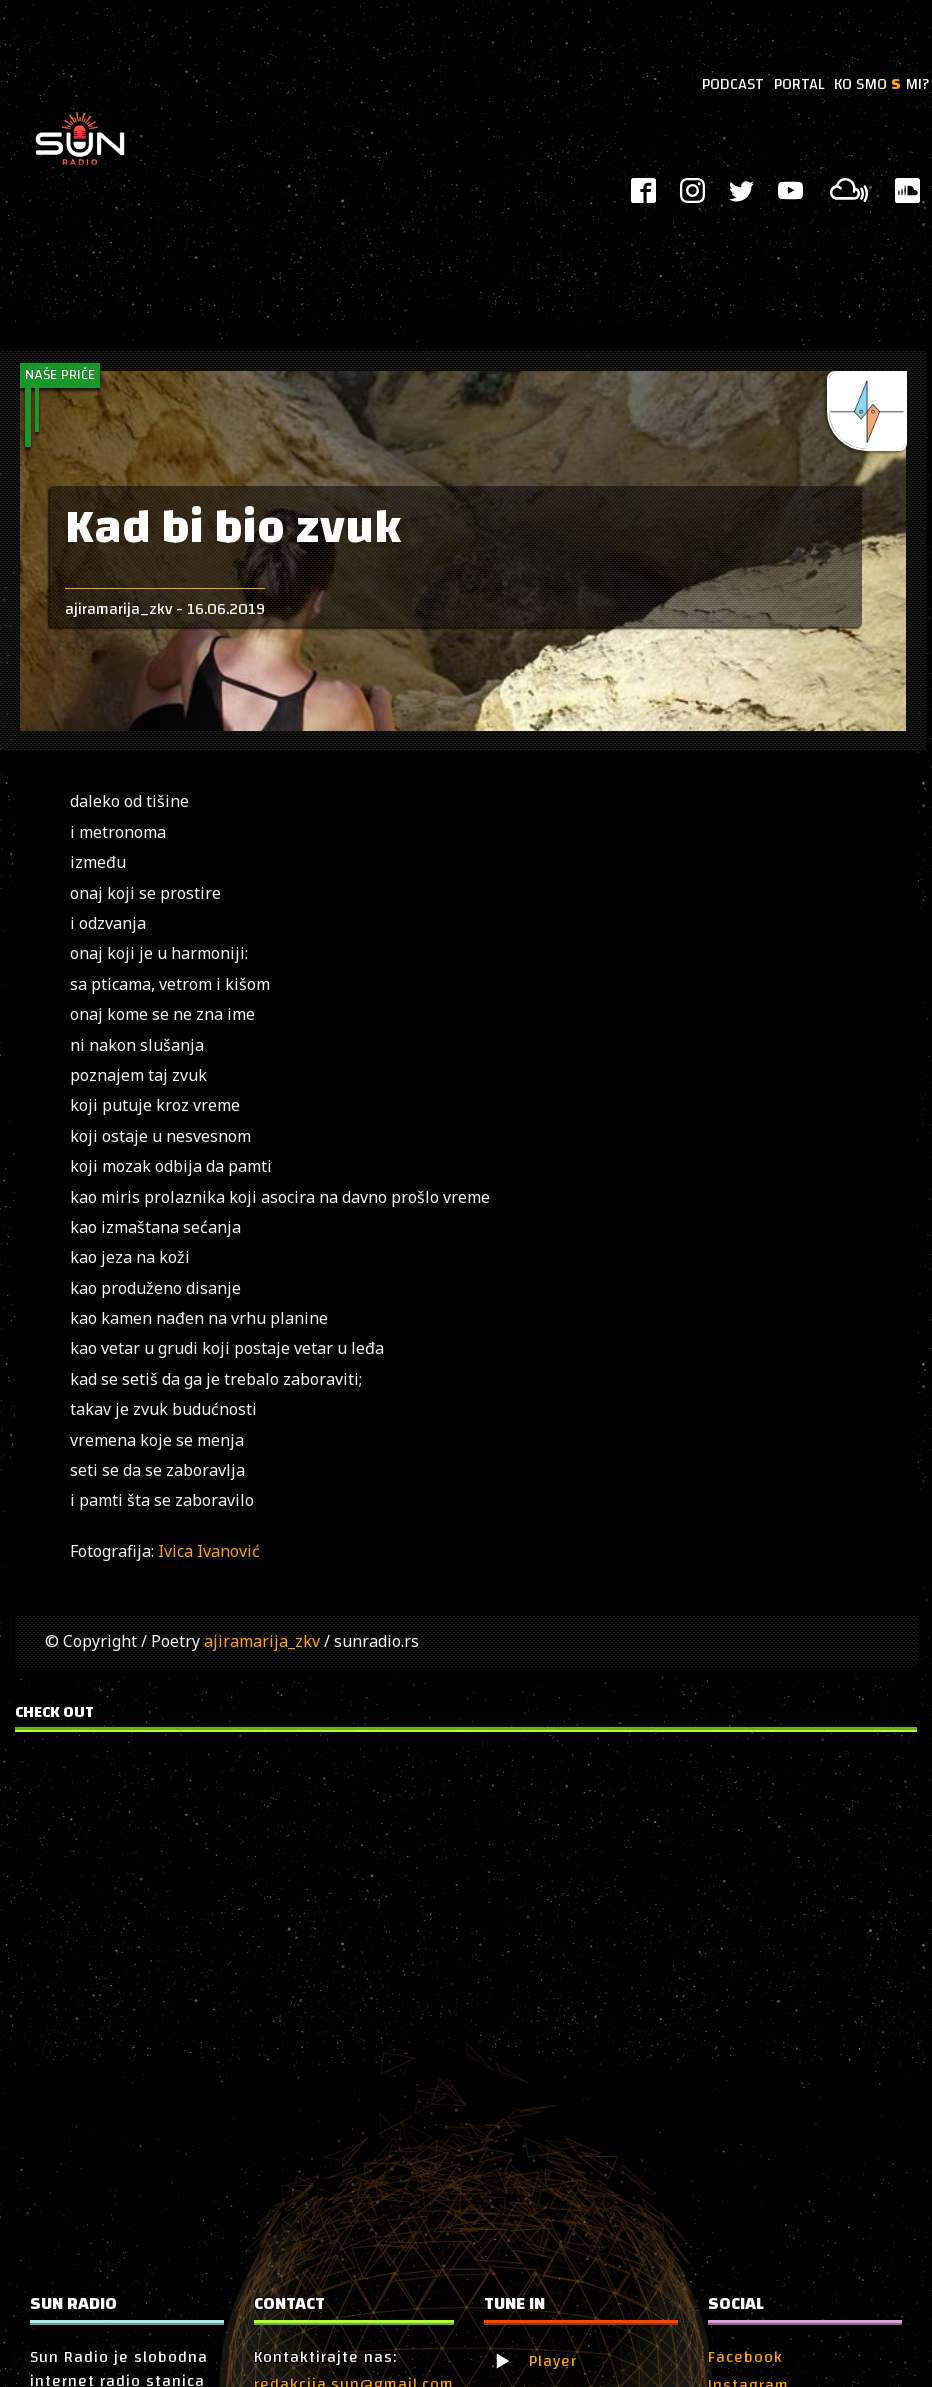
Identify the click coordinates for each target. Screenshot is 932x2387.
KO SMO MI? (881, 84)
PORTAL (799, 84)
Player (553, 2361)
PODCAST (733, 84)
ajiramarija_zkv (262, 1641)
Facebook (745, 2357)
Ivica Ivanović (209, 1551)
